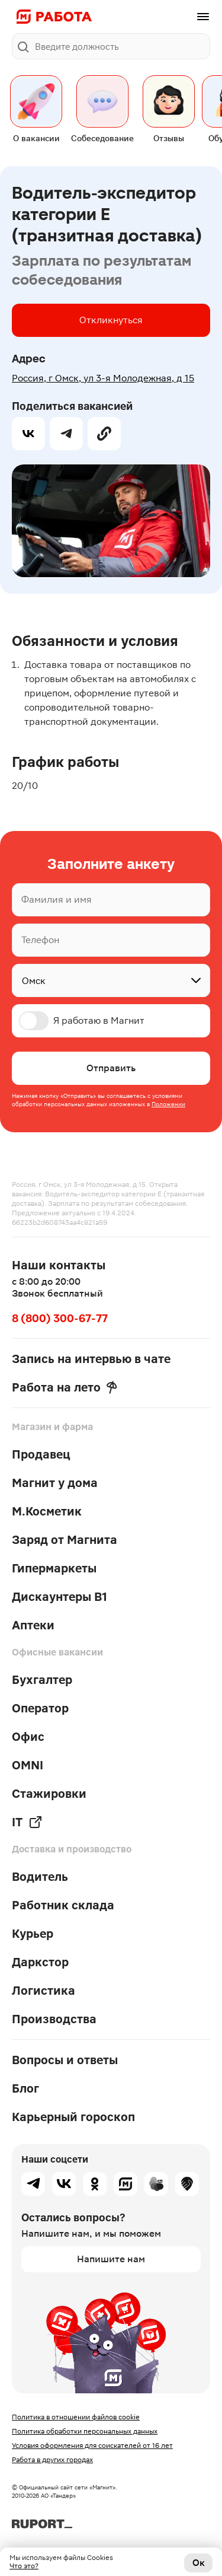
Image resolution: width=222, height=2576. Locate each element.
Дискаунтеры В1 (59, 1597)
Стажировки (49, 1794)
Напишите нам (111, 2259)
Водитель (40, 1877)
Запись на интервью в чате (91, 1359)
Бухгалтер (42, 1680)
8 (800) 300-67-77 (60, 1318)
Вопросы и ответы (65, 2060)
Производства (54, 2019)
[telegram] (66, 433)
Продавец (41, 1454)
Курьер (32, 1934)
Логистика (43, 1990)
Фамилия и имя (56, 900)
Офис (28, 1737)
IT (27, 1822)
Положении (168, 1104)
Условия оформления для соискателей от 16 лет (92, 2445)
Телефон (40, 940)
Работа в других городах (52, 2460)
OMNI (27, 1765)
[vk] (28, 433)
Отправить (111, 1068)
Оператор (40, 1708)
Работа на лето (64, 1387)
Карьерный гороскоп (73, 2117)
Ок (198, 2562)
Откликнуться (111, 320)
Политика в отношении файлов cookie (76, 2417)
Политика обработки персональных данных (84, 2431)
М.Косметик (47, 1511)
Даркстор (40, 1962)
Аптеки (33, 1625)
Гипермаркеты (54, 1568)
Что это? (23, 2566)
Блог (25, 2088)
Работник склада (63, 1905)
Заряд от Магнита (64, 1540)
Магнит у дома (55, 1483)
